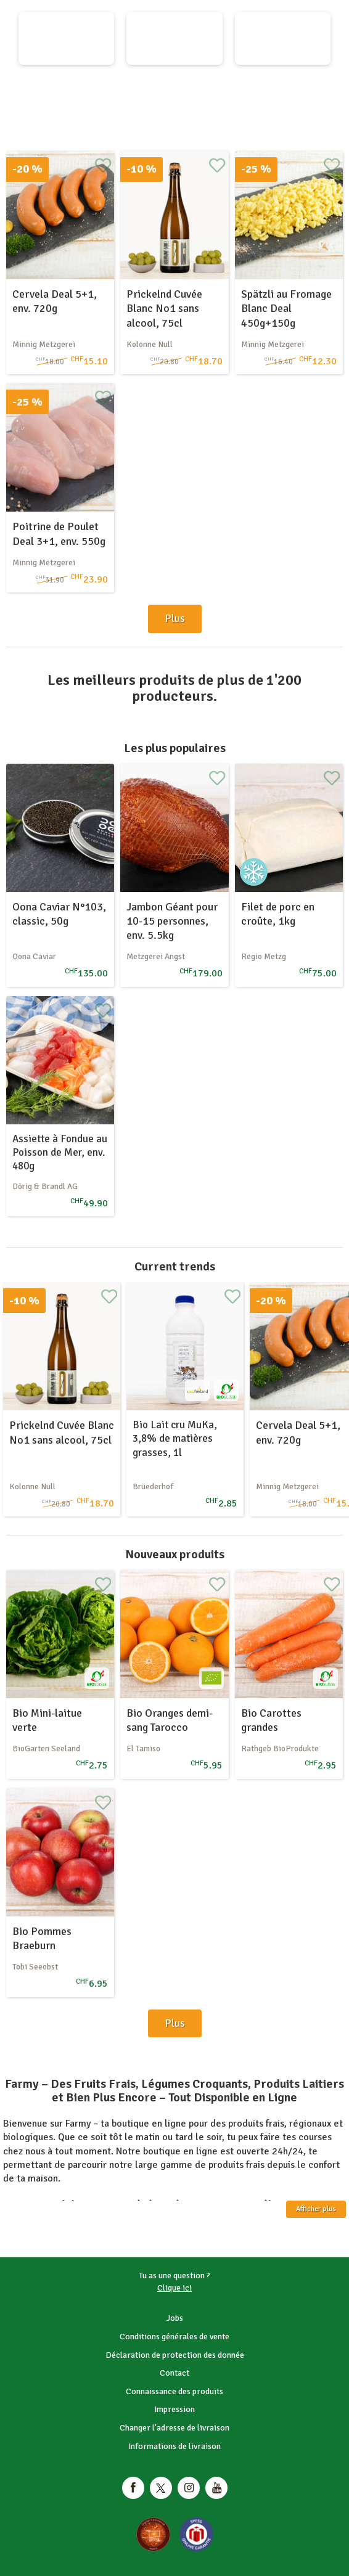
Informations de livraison (174, 2446)
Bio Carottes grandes (271, 1720)
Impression (174, 2409)
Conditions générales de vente (174, 2336)
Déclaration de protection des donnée (174, 2355)
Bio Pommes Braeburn (42, 1938)
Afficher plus (316, 2209)
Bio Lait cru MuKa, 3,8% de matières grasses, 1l (175, 1438)
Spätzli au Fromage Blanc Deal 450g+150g (286, 308)
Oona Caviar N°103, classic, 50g (59, 914)
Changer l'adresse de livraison (174, 2428)
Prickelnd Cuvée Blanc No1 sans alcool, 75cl (164, 308)
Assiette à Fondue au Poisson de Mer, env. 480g (59, 1152)
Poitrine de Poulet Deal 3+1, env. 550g (58, 533)
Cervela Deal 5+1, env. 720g (54, 301)
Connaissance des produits (174, 2391)
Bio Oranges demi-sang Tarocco (169, 1720)
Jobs (174, 2318)
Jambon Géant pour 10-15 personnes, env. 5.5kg (172, 921)
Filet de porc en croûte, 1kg (277, 914)
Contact (174, 2373)
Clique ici (174, 2288)
